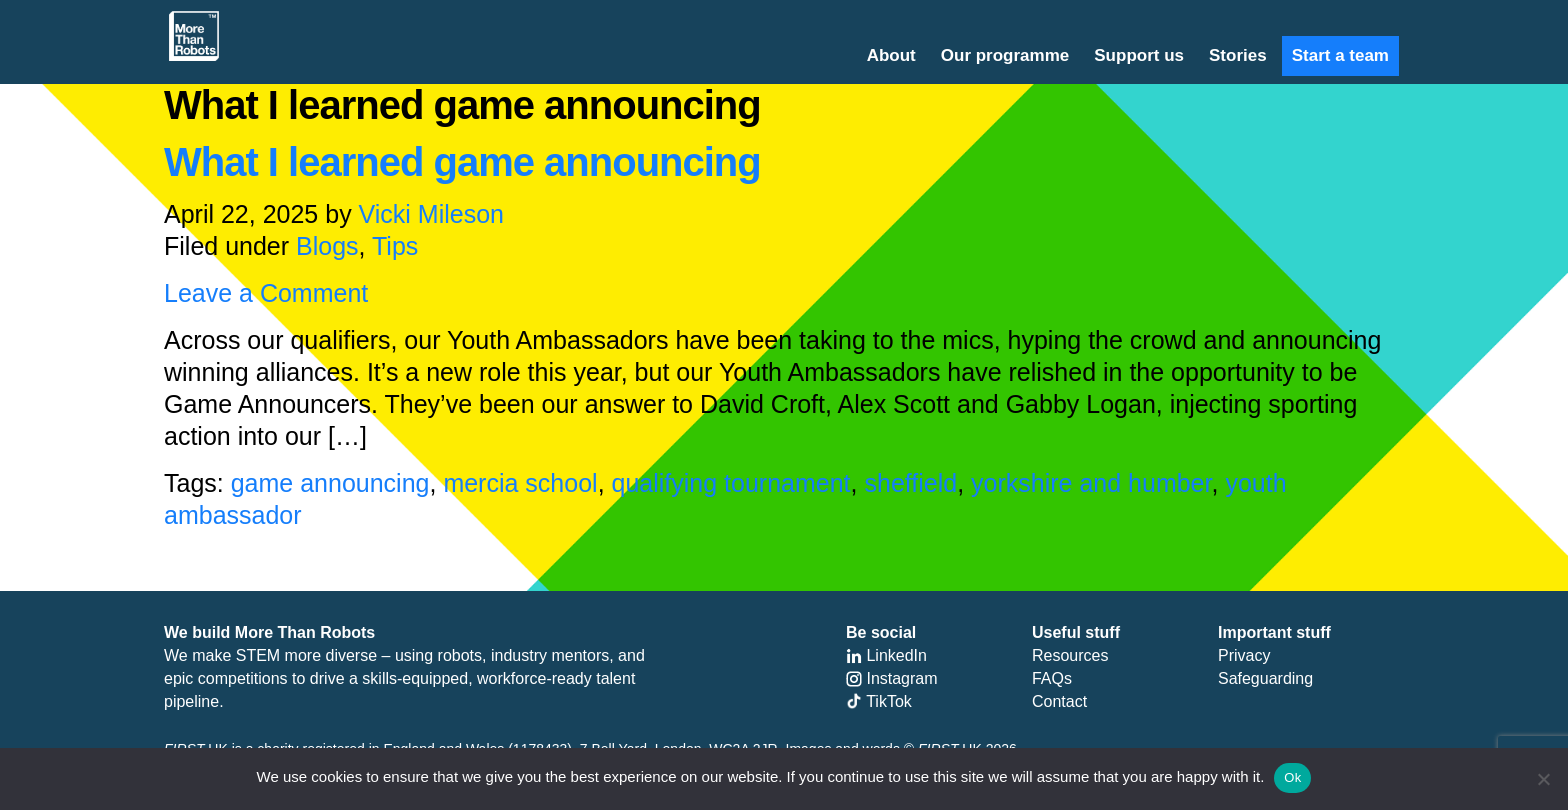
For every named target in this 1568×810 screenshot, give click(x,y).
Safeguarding (1265, 678)
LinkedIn (886, 655)
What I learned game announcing (462, 162)
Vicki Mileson (431, 214)
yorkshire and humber (1091, 483)
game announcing (330, 483)
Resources (1070, 655)
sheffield (910, 483)
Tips (395, 246)
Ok (1292, 777)
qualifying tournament (731, 483)
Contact (1059, 701)
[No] (1543, 779)
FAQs (1052, 678)
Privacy (1244, 655)
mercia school (520, 483)
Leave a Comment (266, 293)
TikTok (879, 701)
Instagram (892, 678)
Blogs (327, 246)
